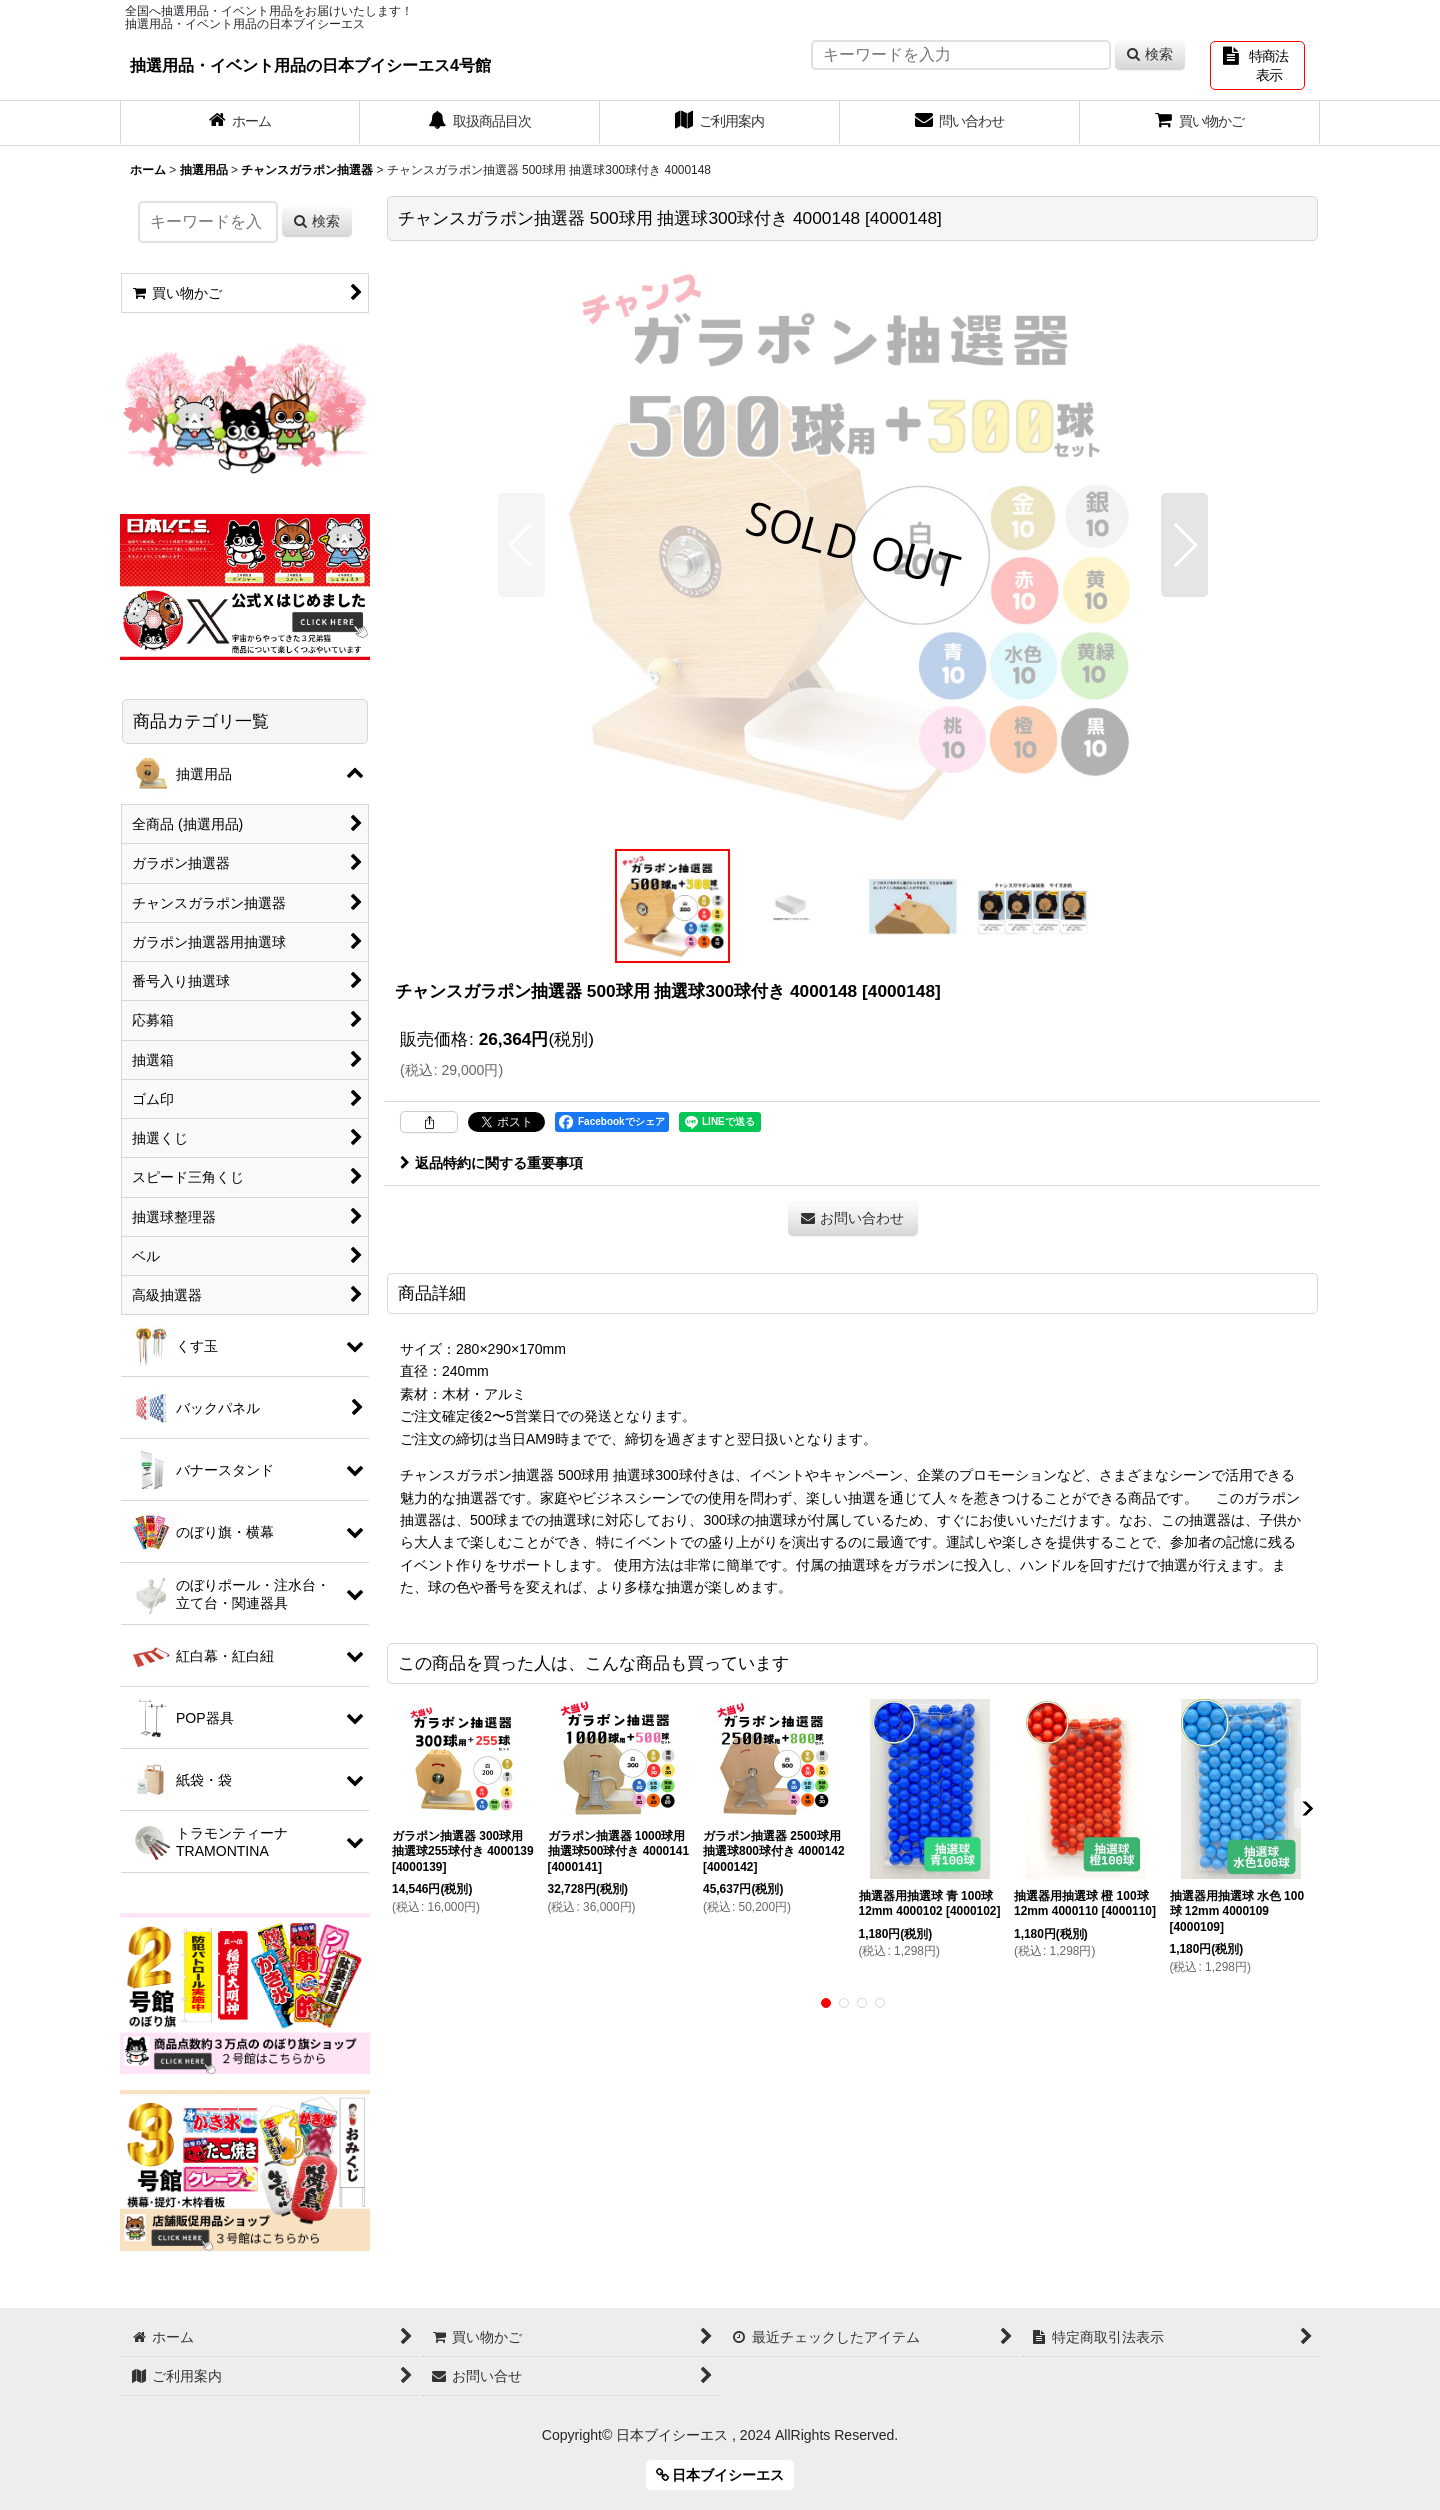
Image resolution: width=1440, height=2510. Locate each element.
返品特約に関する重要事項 (491, 1163)
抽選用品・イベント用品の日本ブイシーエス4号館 (310, 65)
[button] (521, 545)
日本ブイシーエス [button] (720, 2475)
